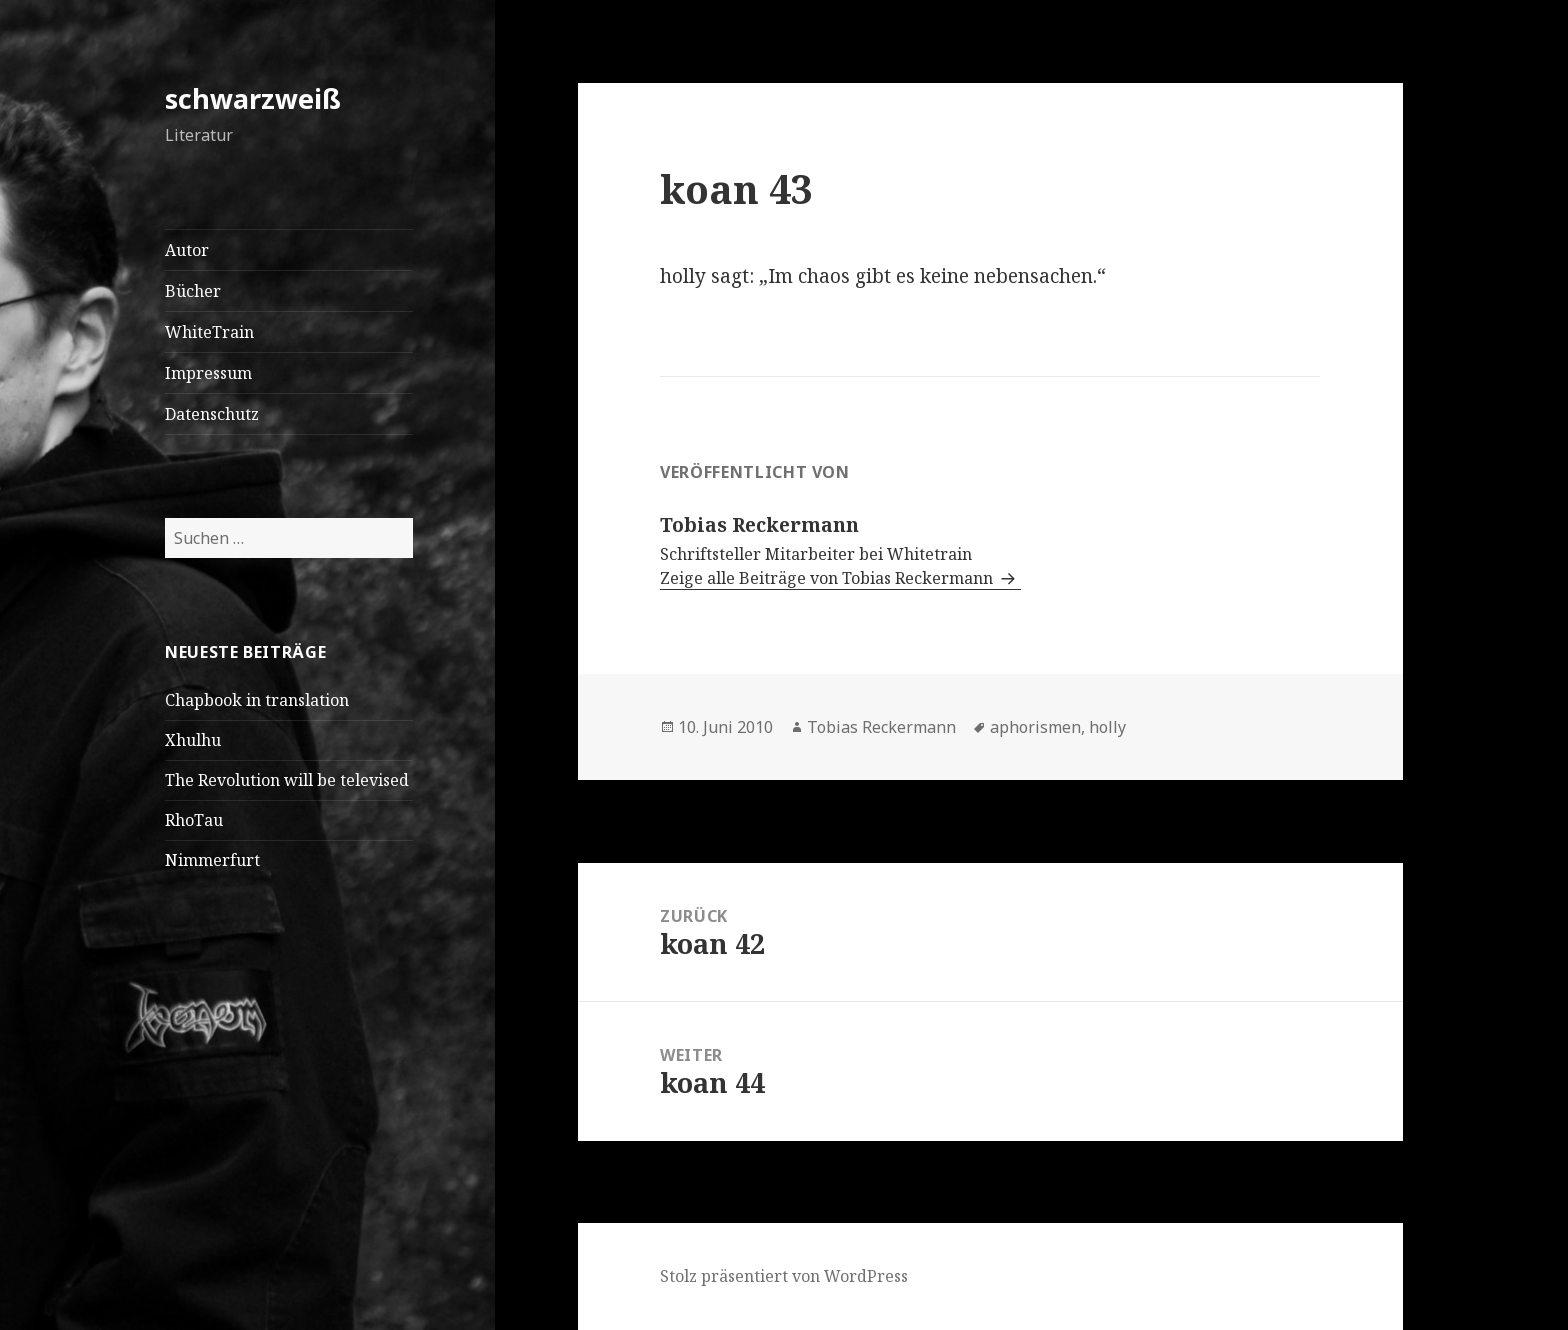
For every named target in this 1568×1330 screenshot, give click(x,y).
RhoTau (194, 820)
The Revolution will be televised (287, 780)
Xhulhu (193, 740)
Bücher (193, 291)
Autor (187, 250)
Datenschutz (212, 414)
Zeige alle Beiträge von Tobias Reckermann (828, 578)
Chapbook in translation (257, 700)
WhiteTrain (209, 332)
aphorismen (1035, 727)
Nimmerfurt (212, 860)
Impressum (208, 373)
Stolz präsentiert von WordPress (784, 1276)
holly (1107, 727)
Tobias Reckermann (881, 727)
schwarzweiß (253, 98)
